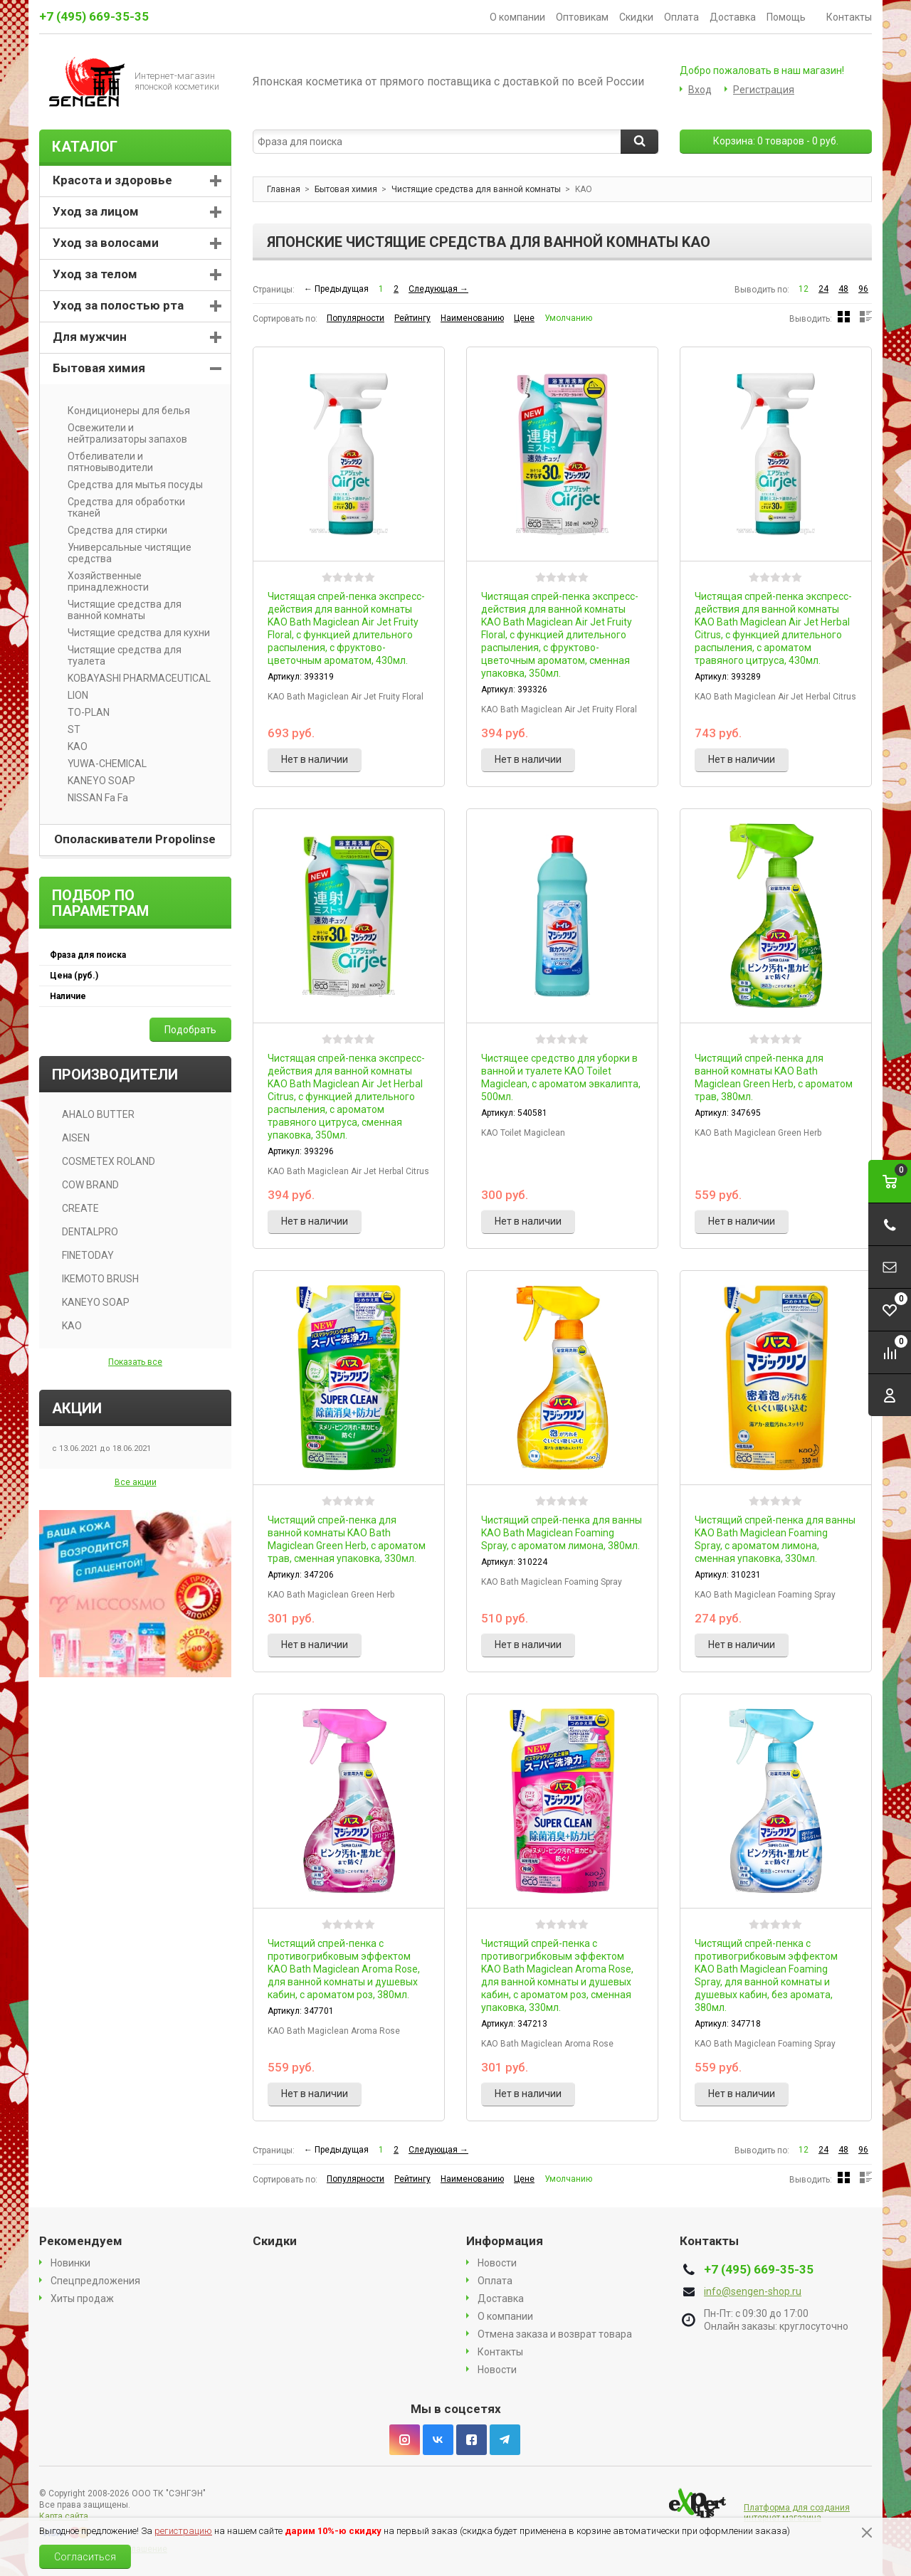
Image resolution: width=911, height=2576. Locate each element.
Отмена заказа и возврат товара (555, 2334)
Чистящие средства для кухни (134, 632)
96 (863, 289)
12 (804, 289)
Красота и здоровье (112, 180)
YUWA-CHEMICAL (102, 763)
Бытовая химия (99, 368)
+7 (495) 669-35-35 (94, 16)
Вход (700, 89)
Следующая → (438, 289)
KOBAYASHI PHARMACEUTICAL (134, 678)
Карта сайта (63, 2516)
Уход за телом (95, 274)
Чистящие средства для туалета (119, 655)
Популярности (355, 318)
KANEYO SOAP (96, 780)
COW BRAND (90, 1185)
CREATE (80, 1208)
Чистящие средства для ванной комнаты (119, 609)
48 (843, 289)
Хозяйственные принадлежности (103, 581)
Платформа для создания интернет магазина (797, 2513)
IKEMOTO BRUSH (100, 1278)
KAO (73, 746)
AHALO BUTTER (98, 1114)
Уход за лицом (96, 211)
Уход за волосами (106, 243)
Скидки (636, 17)
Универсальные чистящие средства (124, 553)
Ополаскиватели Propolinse (135, 839)
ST (69, 729)
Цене (524, 318)
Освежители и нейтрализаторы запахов (122, 433)
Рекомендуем (80, 2241)
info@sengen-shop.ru (752, 2291)
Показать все (135, 1362)
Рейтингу (412, 318)
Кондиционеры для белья (124, 410)
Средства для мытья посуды (130, 484)
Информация (504, 2241)
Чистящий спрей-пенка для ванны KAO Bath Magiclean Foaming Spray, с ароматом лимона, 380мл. (561, 1532)
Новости (497, 2263)
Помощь (791, 17)
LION (73, 695)
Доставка (733, 17)
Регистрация (763, 89)
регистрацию (183, 2530)
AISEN (76, 1138)
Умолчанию (568, 318)
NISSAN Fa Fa (93, 797)
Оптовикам (582, 17)
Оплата (681, 17)
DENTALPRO (90, 1231)
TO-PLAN (84, 712)
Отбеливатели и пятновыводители (105, 461)
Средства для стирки (112, 530)
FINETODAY (88, 1255)
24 (823, 289)
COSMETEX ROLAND (108, 1161)
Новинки (70, 2263)
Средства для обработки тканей (121, 507)
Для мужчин (90, 336)
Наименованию (472, 318)
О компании (517, 17)
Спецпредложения (95, 2280)
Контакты (849, 17)
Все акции (136, 1482)
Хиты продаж (82, 2298)
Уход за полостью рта (118, 305)
